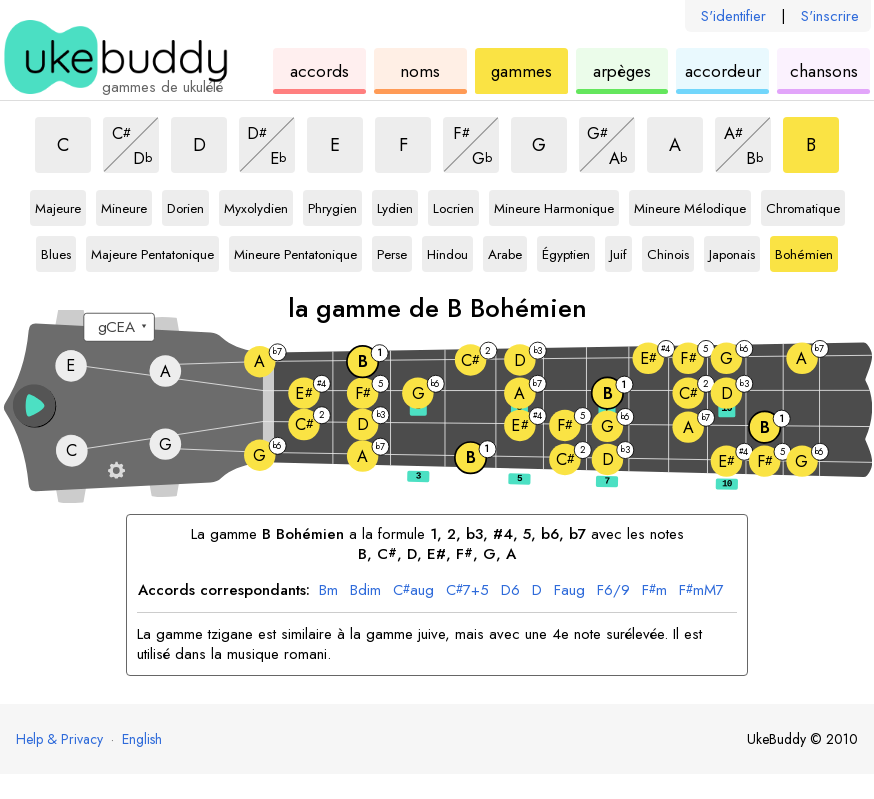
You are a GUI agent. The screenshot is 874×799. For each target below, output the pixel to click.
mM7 (701, 591)
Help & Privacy (59, 739)
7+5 (467, 591)
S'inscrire (830, 16)
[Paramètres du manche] (117, 470)
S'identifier (733, 16)
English (142, 739)
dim (365, 591)
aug (413, 591)
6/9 (613, 591)
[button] (34, 405)
